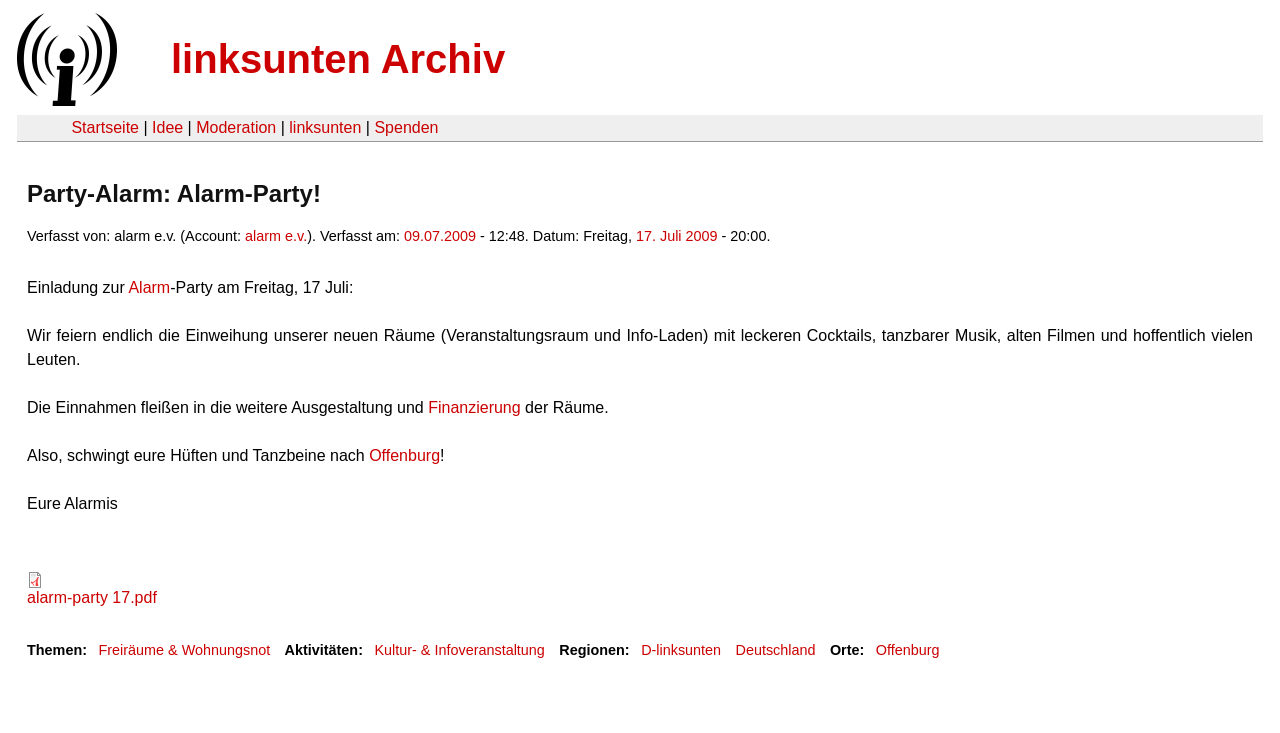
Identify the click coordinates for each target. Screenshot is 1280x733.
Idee (167, 127)
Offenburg (404, 455)
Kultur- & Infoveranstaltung (459, 650)
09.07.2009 (440, 236)
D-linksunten (681, 650)
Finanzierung (472, 407)
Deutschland (776, 650)
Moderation (236, 127)
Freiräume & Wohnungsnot (184, 650)
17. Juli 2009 (677, 236)
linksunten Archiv (338, 59)
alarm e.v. (276, 236)
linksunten (325, 127)
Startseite (105, 127)
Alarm (147, 287)
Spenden (406, 127)
